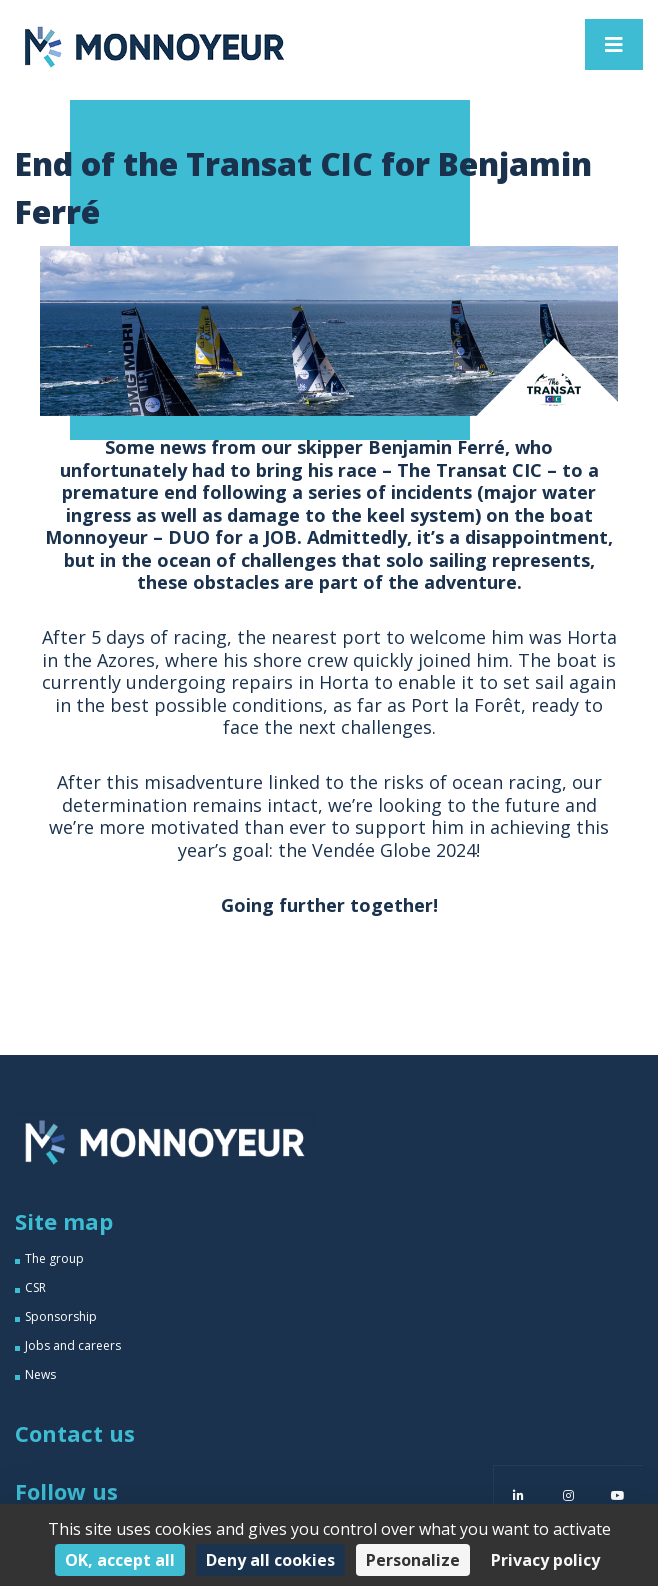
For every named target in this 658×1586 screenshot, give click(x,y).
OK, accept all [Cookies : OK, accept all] (120, 1560)
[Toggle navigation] (614, 44)
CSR (35, 1287)
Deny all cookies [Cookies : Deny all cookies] (270, 1560)
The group (54, 1258)
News (40, 1374)
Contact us (75, 1433)
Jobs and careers (73, 1345)
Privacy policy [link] (545, 1560)
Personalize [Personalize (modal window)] (413, 1560)
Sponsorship (61, 1316)
